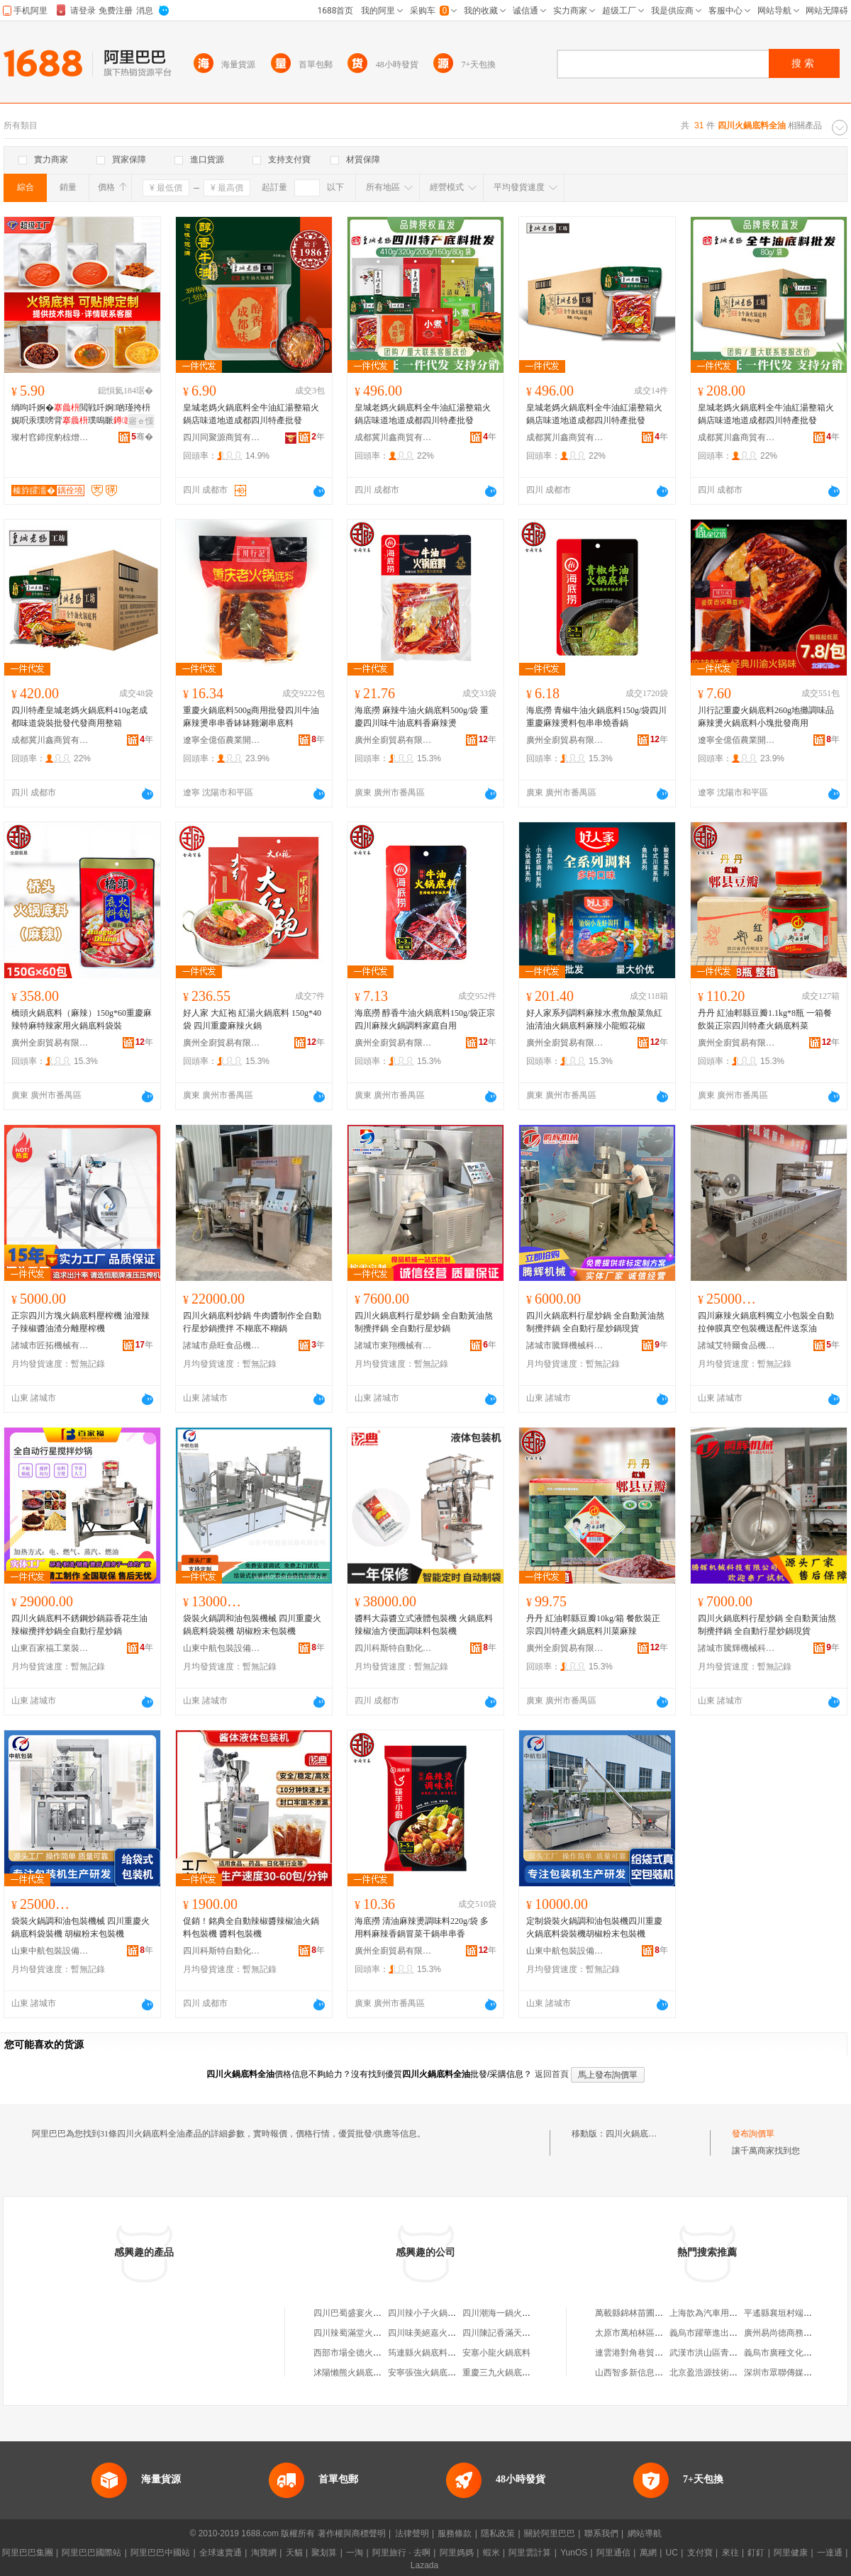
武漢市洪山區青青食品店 (716, 2353)
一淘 (354, 2553)
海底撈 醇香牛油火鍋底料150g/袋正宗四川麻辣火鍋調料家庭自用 (425, 1019)
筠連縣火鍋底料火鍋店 (430, 2353)
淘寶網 (264, 2553)
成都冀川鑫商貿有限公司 (394, 437)
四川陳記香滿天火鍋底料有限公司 (526, 2333)
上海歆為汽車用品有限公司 (720, 2313)
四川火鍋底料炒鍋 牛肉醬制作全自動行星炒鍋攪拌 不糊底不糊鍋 (252, 1322)
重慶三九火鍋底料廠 (500, 2373)
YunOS (573, 2553)
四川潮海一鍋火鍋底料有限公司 (522, 2313)
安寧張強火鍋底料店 (426, 2373)
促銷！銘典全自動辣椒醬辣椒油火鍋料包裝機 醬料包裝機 (251, 1927)
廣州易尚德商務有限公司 (791, 2333)
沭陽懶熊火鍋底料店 (351, 2373)
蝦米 (491, 2553)
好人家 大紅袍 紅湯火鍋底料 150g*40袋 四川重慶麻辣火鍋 (252, 1019)
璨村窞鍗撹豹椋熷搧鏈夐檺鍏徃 (50, 437)
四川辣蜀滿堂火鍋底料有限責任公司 (381, 2333)
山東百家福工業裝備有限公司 (50, 1648)
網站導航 (645, 2533)
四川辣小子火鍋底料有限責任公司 (452, 2313)
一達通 (829, 2553)
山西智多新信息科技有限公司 (650, 2373)
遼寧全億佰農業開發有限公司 (222, 740)
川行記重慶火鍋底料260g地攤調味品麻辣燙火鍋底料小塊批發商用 (766, 716)
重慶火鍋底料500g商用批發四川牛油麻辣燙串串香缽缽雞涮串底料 (251, 716)
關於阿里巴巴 (549, 2533)
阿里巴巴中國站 (160, 2553)
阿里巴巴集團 (27, 2553)
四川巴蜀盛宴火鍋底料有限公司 (373, 2313)
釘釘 (755, 2553)
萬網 (648, 2553)
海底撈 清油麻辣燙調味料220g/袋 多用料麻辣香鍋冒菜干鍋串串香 (422, 1927)
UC (672, 2553)
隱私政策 (498, 2533)
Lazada (424, 2565)
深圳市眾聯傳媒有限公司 (791, 2373)
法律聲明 (412, 2533)
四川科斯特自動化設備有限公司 (394, 1648)
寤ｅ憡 (141, 421)
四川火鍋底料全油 (640, 2134)
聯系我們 (601, 2533)
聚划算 (324, 2553)
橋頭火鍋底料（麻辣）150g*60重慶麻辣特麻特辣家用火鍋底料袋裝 (81, 1019)
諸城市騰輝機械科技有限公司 (565, 1345)
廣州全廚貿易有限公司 (394, 740)
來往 (730, 2553)
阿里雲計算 (529, 2553)
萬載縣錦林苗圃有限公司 (642, 2313)
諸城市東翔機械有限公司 (394, 1345)
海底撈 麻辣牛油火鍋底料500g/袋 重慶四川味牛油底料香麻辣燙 (422, 716)
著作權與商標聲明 (352, 2533)
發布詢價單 (753, 2134)
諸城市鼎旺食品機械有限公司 (222, 1345)
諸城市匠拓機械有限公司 (50, 1345)
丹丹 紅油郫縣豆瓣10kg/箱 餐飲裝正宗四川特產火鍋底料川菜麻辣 (593, 1624)
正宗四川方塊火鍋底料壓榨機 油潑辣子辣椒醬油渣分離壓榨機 (80, 1322)
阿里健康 (791, 2553)
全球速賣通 (220, 2553)
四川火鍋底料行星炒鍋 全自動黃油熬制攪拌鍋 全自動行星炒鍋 (424, 1322)
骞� (142, 437)
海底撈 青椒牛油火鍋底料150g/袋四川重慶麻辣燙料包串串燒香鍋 (596, 716)
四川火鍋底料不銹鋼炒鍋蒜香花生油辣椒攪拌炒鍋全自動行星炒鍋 (79, 1624)
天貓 (294, 2553)
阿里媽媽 (457, 2553)
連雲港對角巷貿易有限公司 (646, 2353)
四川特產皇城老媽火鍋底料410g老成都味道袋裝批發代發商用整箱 (79, 716)
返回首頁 (552, 2074)
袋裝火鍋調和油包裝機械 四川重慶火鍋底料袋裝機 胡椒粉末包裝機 (252, 1624)
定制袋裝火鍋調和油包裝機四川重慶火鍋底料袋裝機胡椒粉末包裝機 (594, 1927)
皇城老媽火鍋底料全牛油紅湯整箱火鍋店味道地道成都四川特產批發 (251, 414)
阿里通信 (613, 2553)
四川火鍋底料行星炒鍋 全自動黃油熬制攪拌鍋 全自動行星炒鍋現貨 (595, 1322)
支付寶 (700, 2553)
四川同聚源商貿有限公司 (222, 437)
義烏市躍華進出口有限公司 (720, 2333)
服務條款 (455, 2533)
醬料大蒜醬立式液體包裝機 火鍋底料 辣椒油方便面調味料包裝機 (424, 1624)
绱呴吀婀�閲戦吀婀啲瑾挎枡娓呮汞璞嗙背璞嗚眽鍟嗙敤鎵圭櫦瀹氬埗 (80, 415)
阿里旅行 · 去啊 (401, 2553)
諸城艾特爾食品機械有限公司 (737, 1345)
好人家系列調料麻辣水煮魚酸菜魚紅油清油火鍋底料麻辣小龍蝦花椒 (594, 1019)
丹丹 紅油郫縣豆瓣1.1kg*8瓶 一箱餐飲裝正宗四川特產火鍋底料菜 (765, 1019)
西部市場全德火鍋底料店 (360, 2353)
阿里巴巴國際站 (91, 2553)
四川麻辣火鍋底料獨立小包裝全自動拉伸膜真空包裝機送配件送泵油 (766, 1322)
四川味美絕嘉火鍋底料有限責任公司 (456, 2333)
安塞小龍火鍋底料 (496, 2353)
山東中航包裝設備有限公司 (222, 1648)
